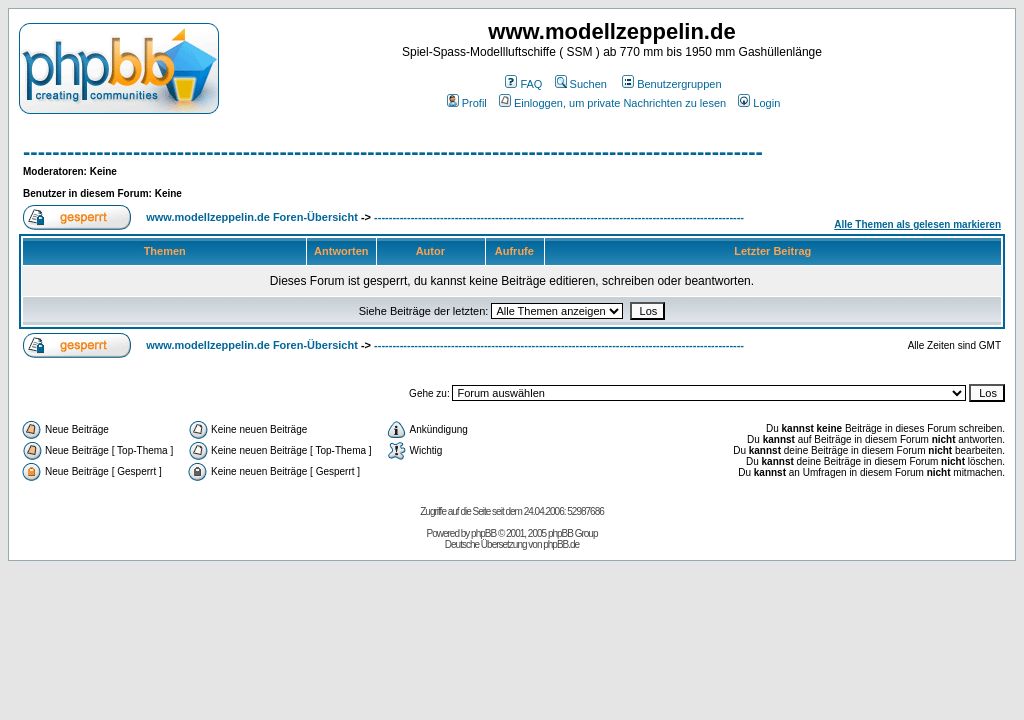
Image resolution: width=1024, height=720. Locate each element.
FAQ (523, 84)
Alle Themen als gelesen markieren (917, 224)
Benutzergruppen (671, 84)
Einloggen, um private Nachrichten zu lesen (612, 103)
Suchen (581, 84)
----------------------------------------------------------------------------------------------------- (393, 151)
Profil (467, 103)
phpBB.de (561, 544)
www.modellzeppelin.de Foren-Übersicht (252, 217)
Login (759, 103)
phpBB (483, 533)
